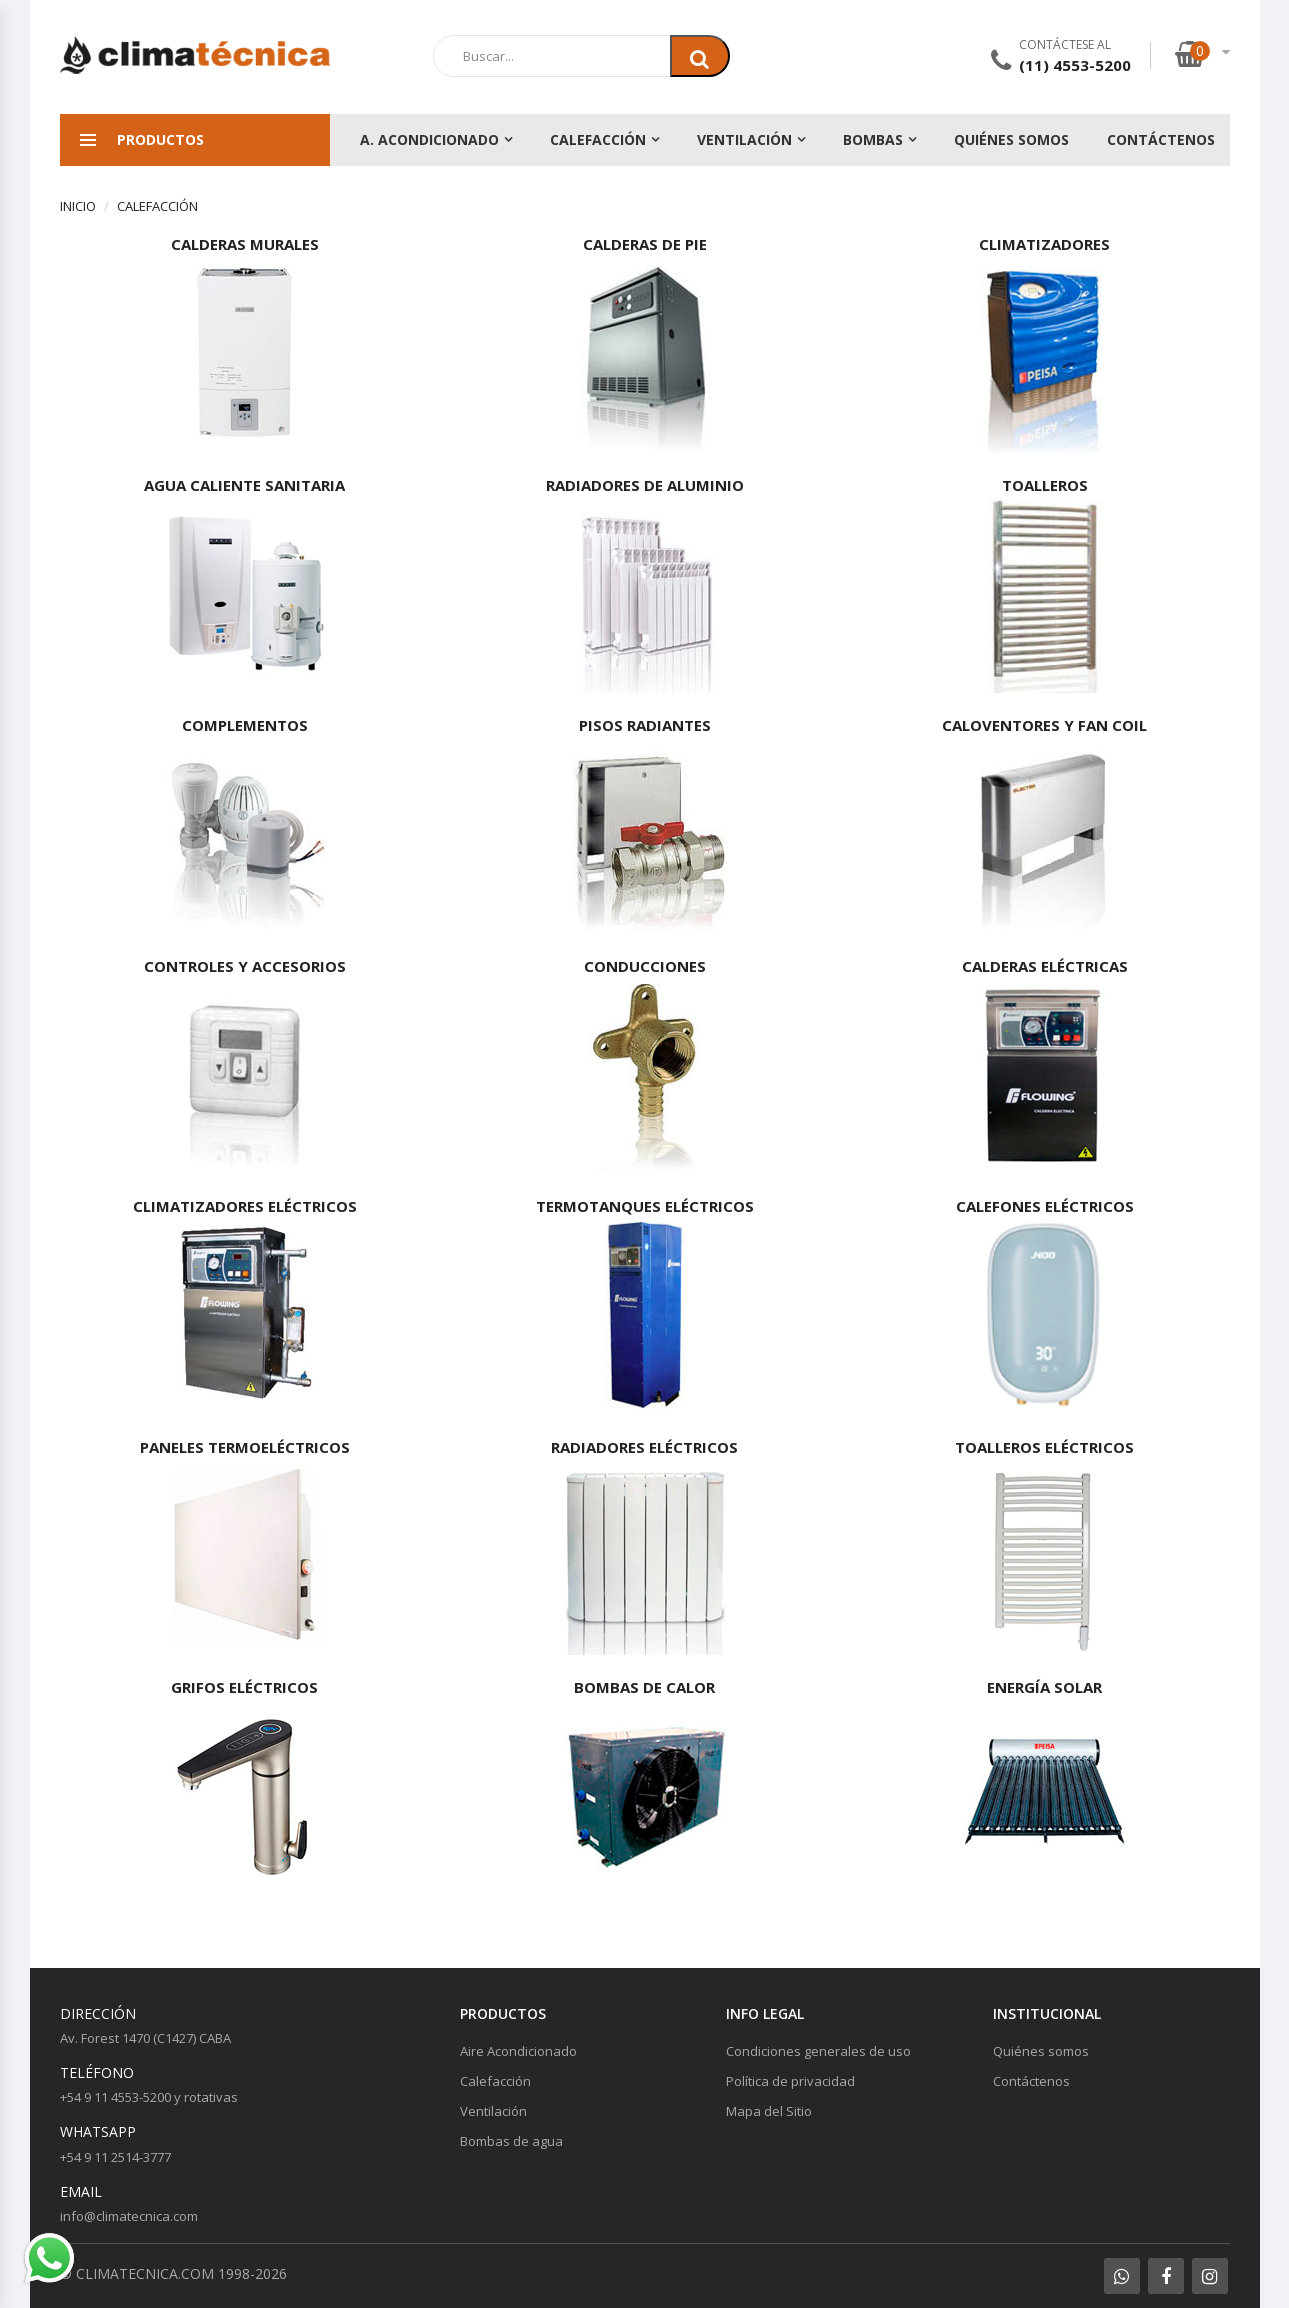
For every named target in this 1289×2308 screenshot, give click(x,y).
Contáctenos (1161, 139)
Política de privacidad (790, 2081)
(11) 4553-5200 (1075, 65)
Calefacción (598, 139)
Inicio (78, 206)
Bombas (873, 139)
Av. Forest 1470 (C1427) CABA (145, 2038)
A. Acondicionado (429, 139)
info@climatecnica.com (129, 2216)
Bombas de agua (511, 2141)
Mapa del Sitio (769, 2111)
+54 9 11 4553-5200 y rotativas (149, 2097)
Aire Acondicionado (518, 2051)
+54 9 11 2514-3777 (115, 2157)
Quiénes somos (1011, 139)
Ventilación (744, 139)
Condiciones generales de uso (818, 2051)
